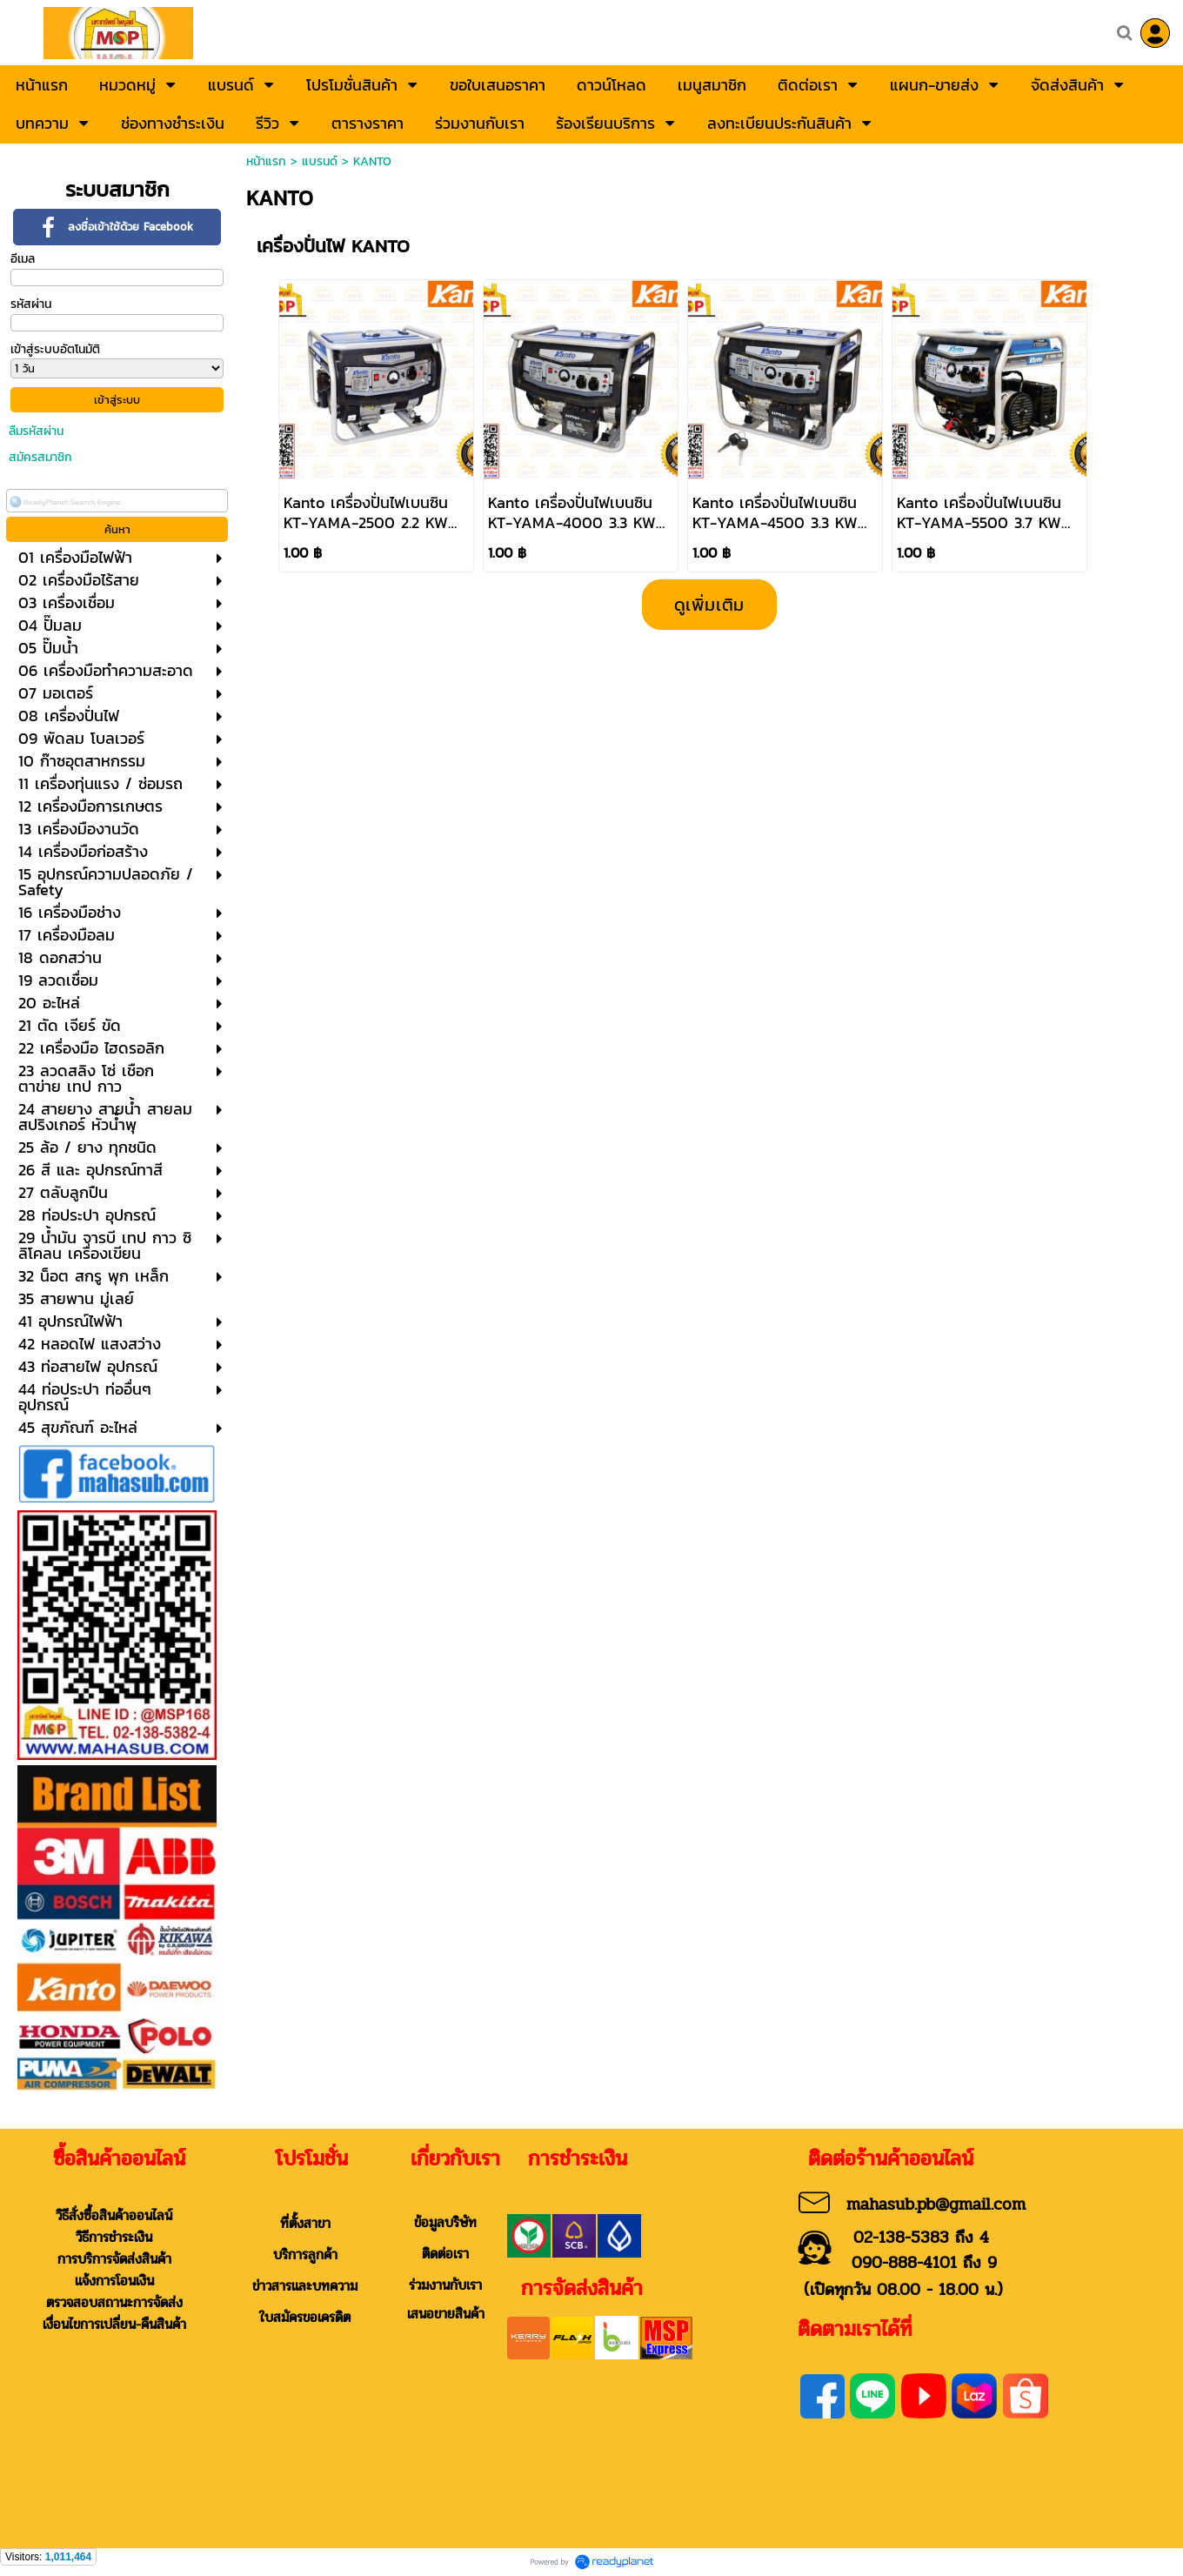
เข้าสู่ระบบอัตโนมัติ (55, 349)
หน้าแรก (266, 161)
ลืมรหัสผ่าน (36, 431)
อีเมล (22, 259)
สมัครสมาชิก (40, 457)
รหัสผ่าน (30, 304)
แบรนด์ (320, 161)
